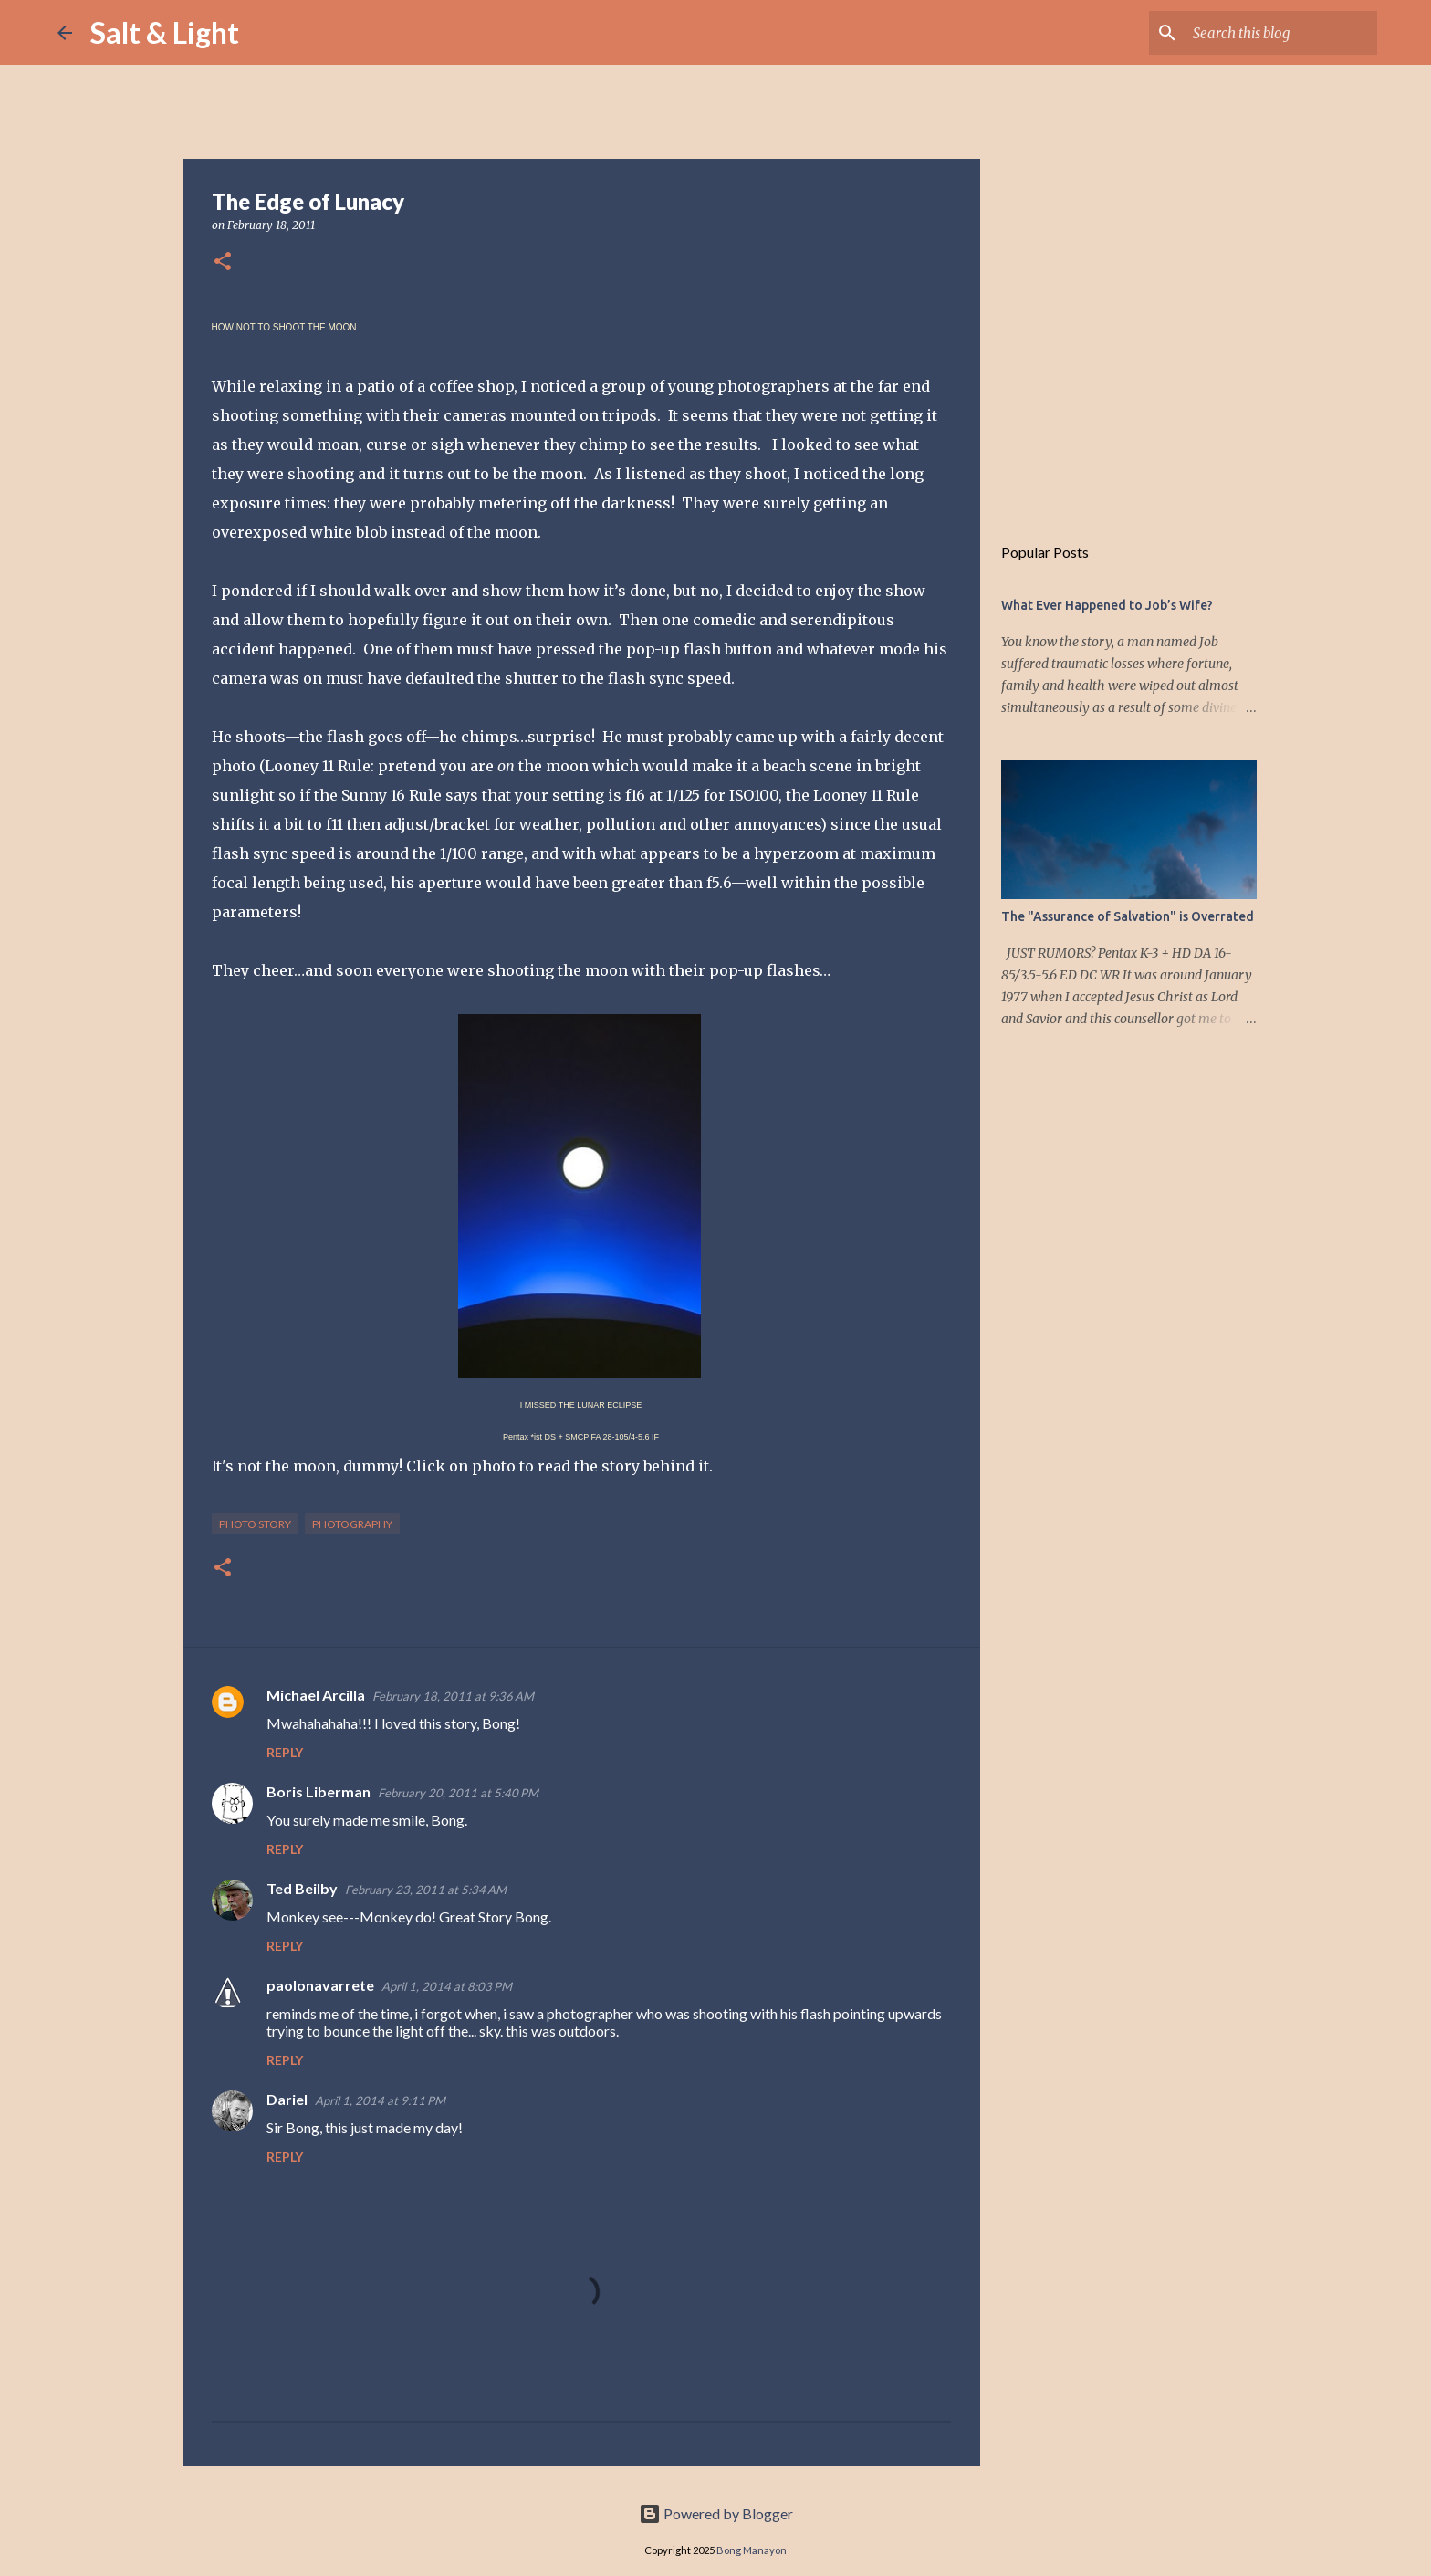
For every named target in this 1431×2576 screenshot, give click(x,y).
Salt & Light (164, 32)
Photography (352, 1524)
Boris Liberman (318, 1791)
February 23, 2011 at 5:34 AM (426, 1889)
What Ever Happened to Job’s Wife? (1107, 605)
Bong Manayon (751, 2550)
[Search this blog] (1281, 33)
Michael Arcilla (315, 1694)
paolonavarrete (320, 1985)
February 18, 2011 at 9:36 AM (453, 1696)
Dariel (287, 2099)
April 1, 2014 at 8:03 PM (446, 1986)
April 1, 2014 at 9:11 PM (380, 2100)
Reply (284, 1752)
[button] (223, 262)
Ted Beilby (302, 1888)
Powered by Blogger (716, 2513)
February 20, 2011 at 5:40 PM (458, 1792)
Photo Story (255, 1524)
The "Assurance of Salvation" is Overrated (1127, 916)
